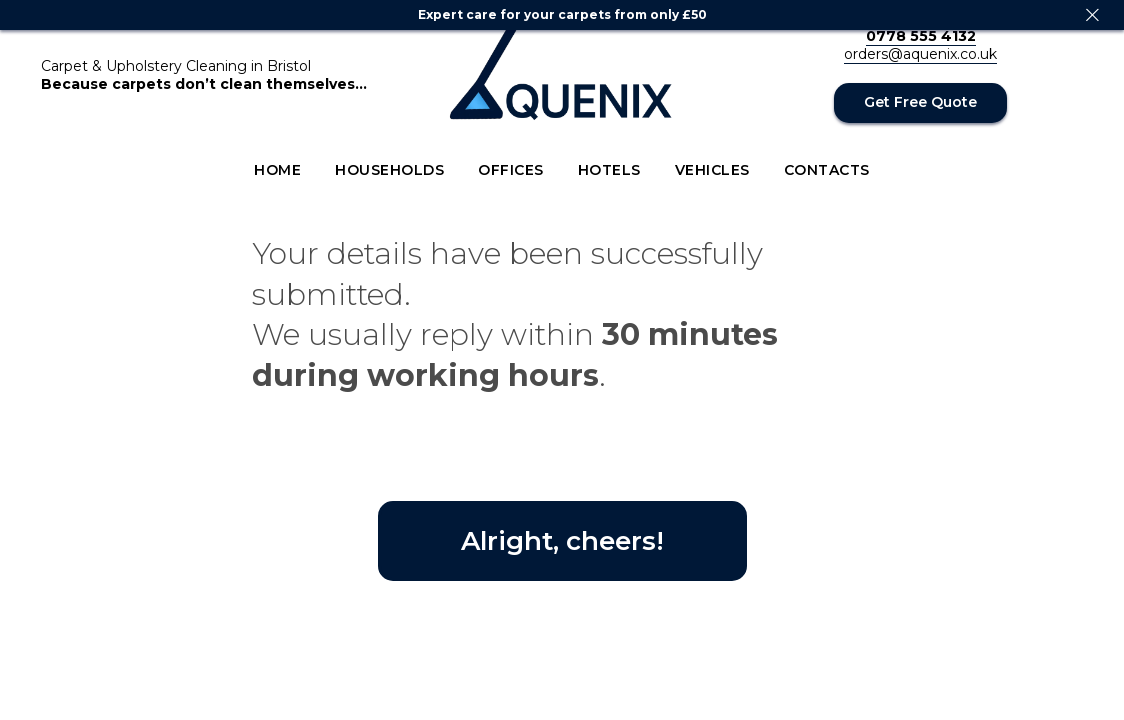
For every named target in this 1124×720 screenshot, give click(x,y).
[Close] (1092, 15)
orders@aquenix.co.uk (920, 54)
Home (277, 170)
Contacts (827, 170)
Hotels (609, 170)
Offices (511, 170)
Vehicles (712, 170)
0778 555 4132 (921, 36)
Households (389, 170)
